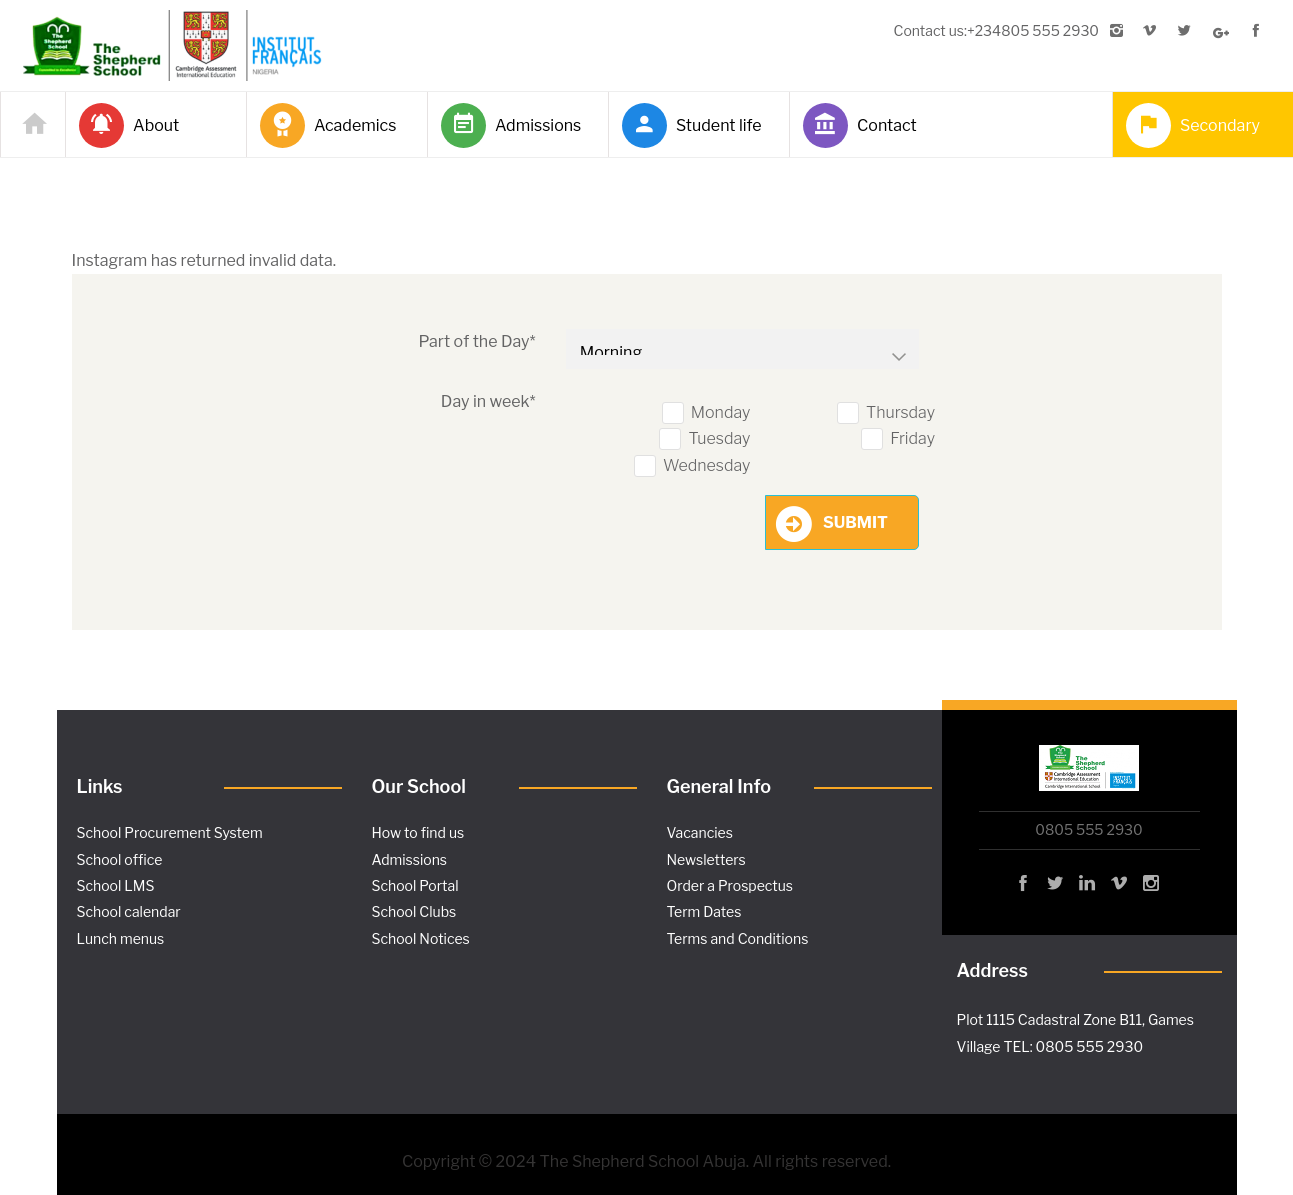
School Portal (415, 885)
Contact (860, 125)
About (129, 125)
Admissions (511, 125)
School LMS (116, 885)
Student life (692, 125)
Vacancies (700, 832)
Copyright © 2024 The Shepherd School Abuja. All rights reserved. (646, 1161)
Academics (328, 125)
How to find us (418, 832)
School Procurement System (170, 832)
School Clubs (414, 911)
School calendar (129, 911)
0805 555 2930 (1088, 829)
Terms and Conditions (738, 938)
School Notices (421, 938)
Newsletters (706, 859)
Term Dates (704, 911)
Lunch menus (121, 938)
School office (120, 859)
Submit (855, 522)
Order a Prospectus (730, 885)
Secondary (1193, 125)
